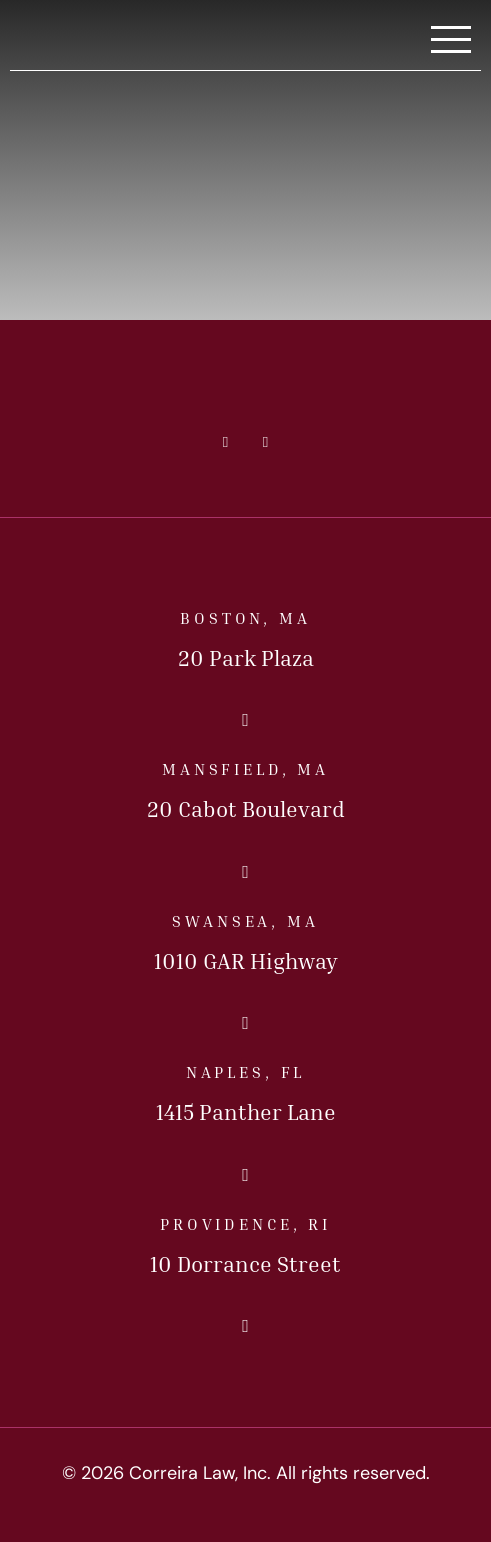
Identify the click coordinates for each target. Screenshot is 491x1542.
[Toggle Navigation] (451, 41)
